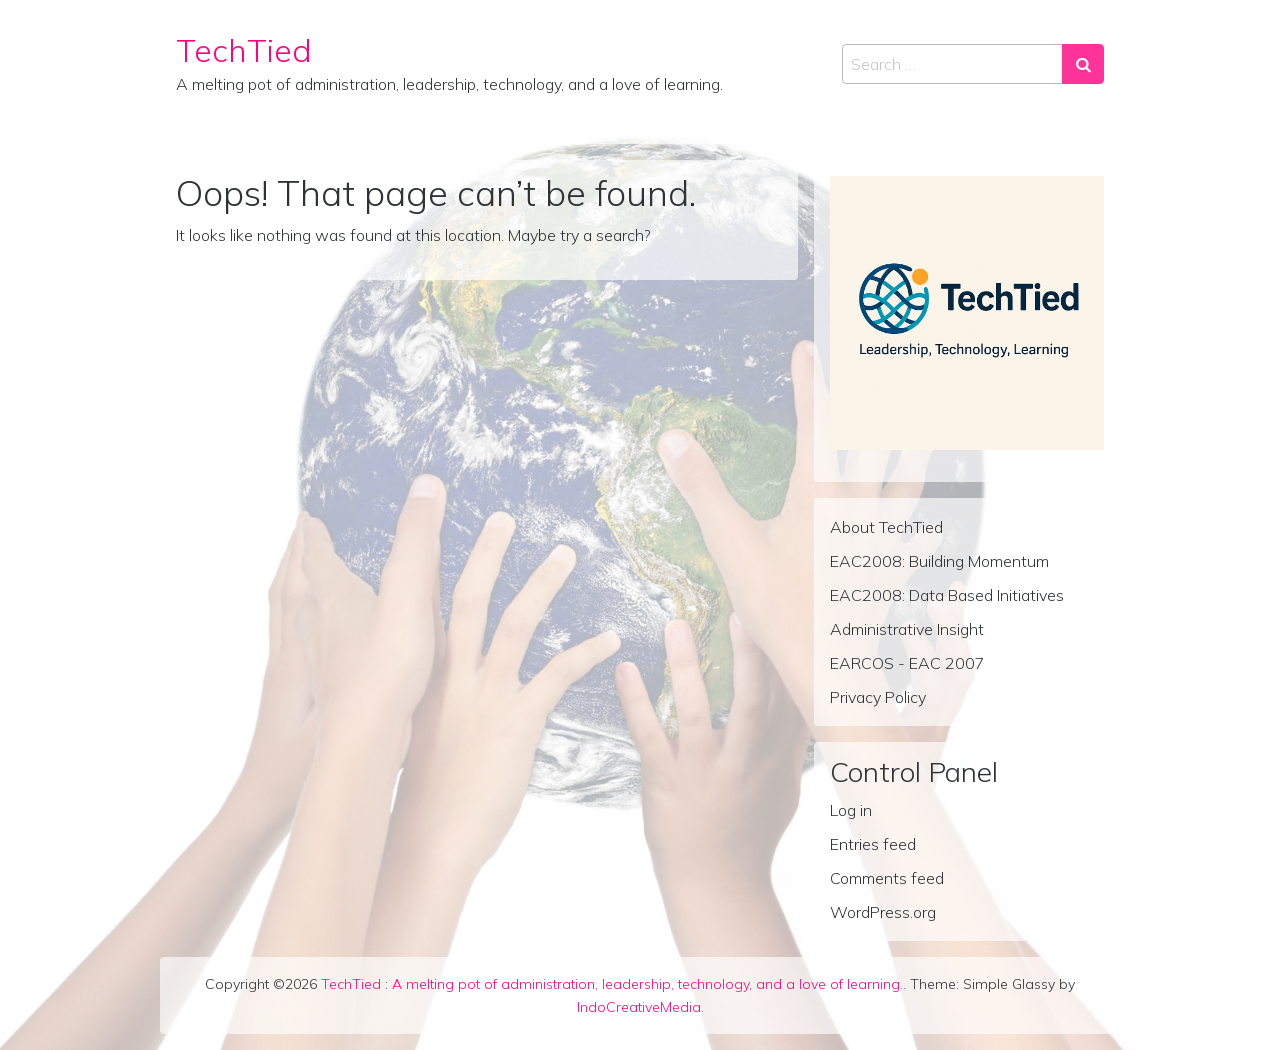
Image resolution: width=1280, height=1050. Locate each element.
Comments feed (887, 878)
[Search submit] (1083, 64)
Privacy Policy (878, 697)
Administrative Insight (907, 629)
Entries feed (873, 844)
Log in (851, 810)
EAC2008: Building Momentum (939, 561)
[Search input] (952, 64)
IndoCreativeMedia (639, 1007)
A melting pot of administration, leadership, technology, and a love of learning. (647, 984)
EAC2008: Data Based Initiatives (947, 595)
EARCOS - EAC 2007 (907, 663)
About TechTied (886, 527)
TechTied (244, 50)
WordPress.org (883, 912)
